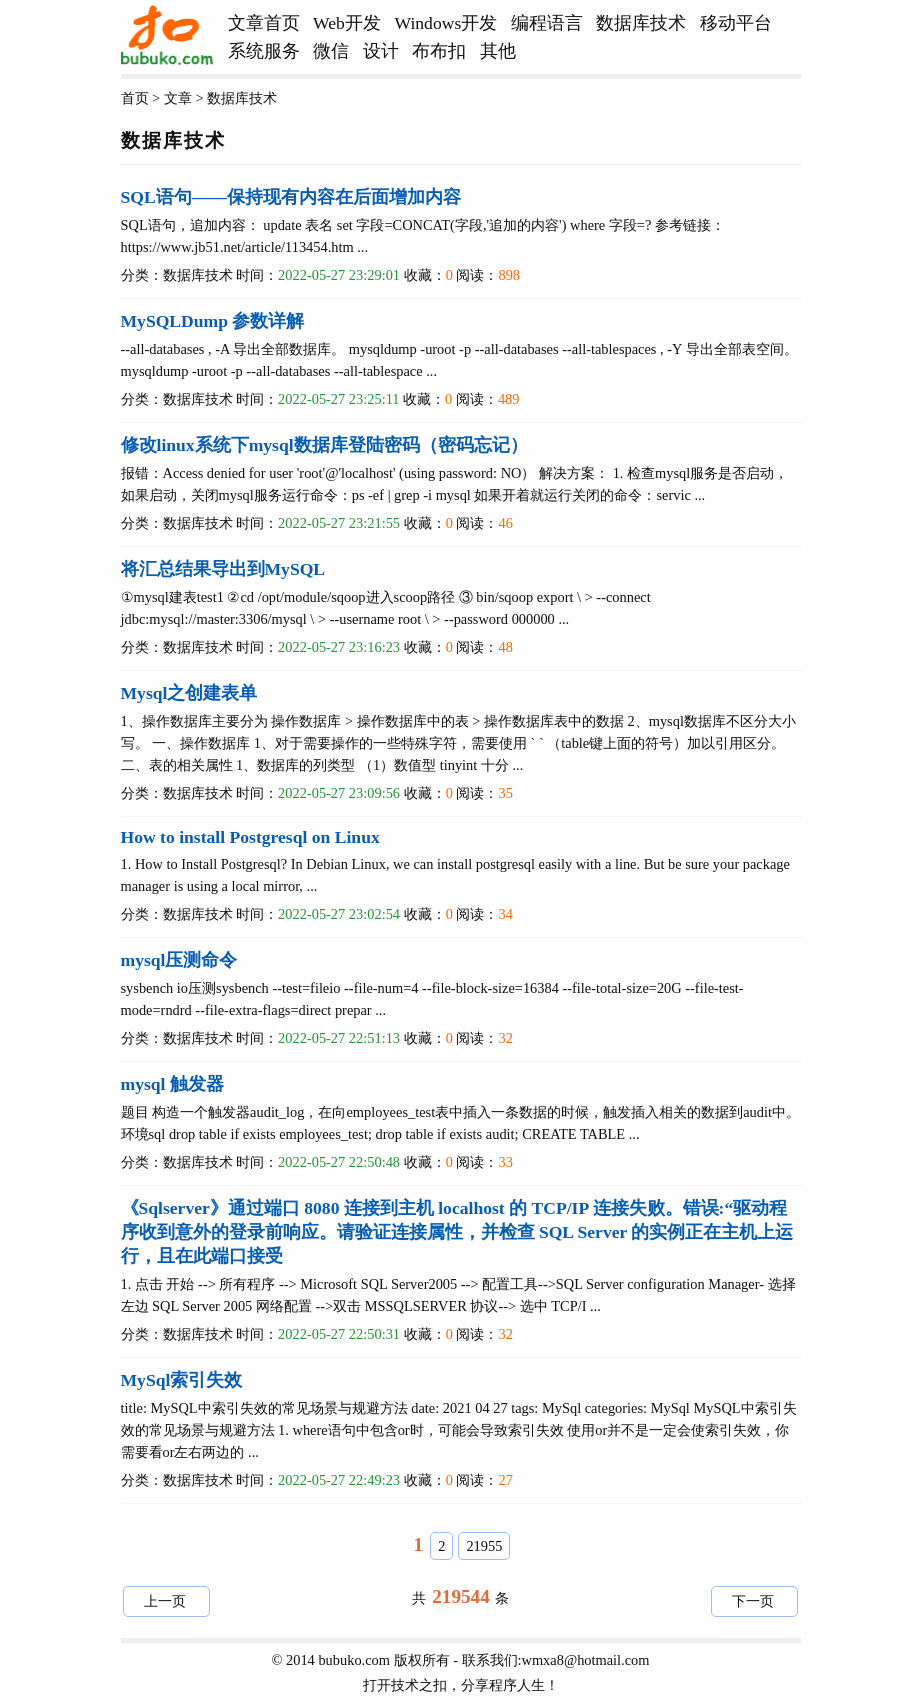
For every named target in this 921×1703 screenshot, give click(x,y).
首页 (135, 98)
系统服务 (264, 51)
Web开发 (347, 23)
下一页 (753, 1601)
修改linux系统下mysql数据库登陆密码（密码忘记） (324, 445)
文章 (178, 98)
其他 (498, 51)
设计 (381, 51)
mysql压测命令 (179, 960)
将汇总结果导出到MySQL (223, 569)
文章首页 (264, 23)
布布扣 (439, 51)
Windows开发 (446, 23)
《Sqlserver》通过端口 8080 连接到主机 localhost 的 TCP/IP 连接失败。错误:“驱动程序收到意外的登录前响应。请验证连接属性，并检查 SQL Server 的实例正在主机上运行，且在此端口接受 (457, 1232)
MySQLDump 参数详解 (213, 321)
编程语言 (547, 23)
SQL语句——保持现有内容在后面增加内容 (291, 197)
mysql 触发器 (172, 1084)
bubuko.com (354, 1660)
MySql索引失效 (182, 1380)
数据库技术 (641, 23)
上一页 (165, 1601)
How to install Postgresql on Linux (250, 837)
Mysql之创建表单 (189, 693)
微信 (331, 51)
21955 (484, 1546)
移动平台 (736, 23)
